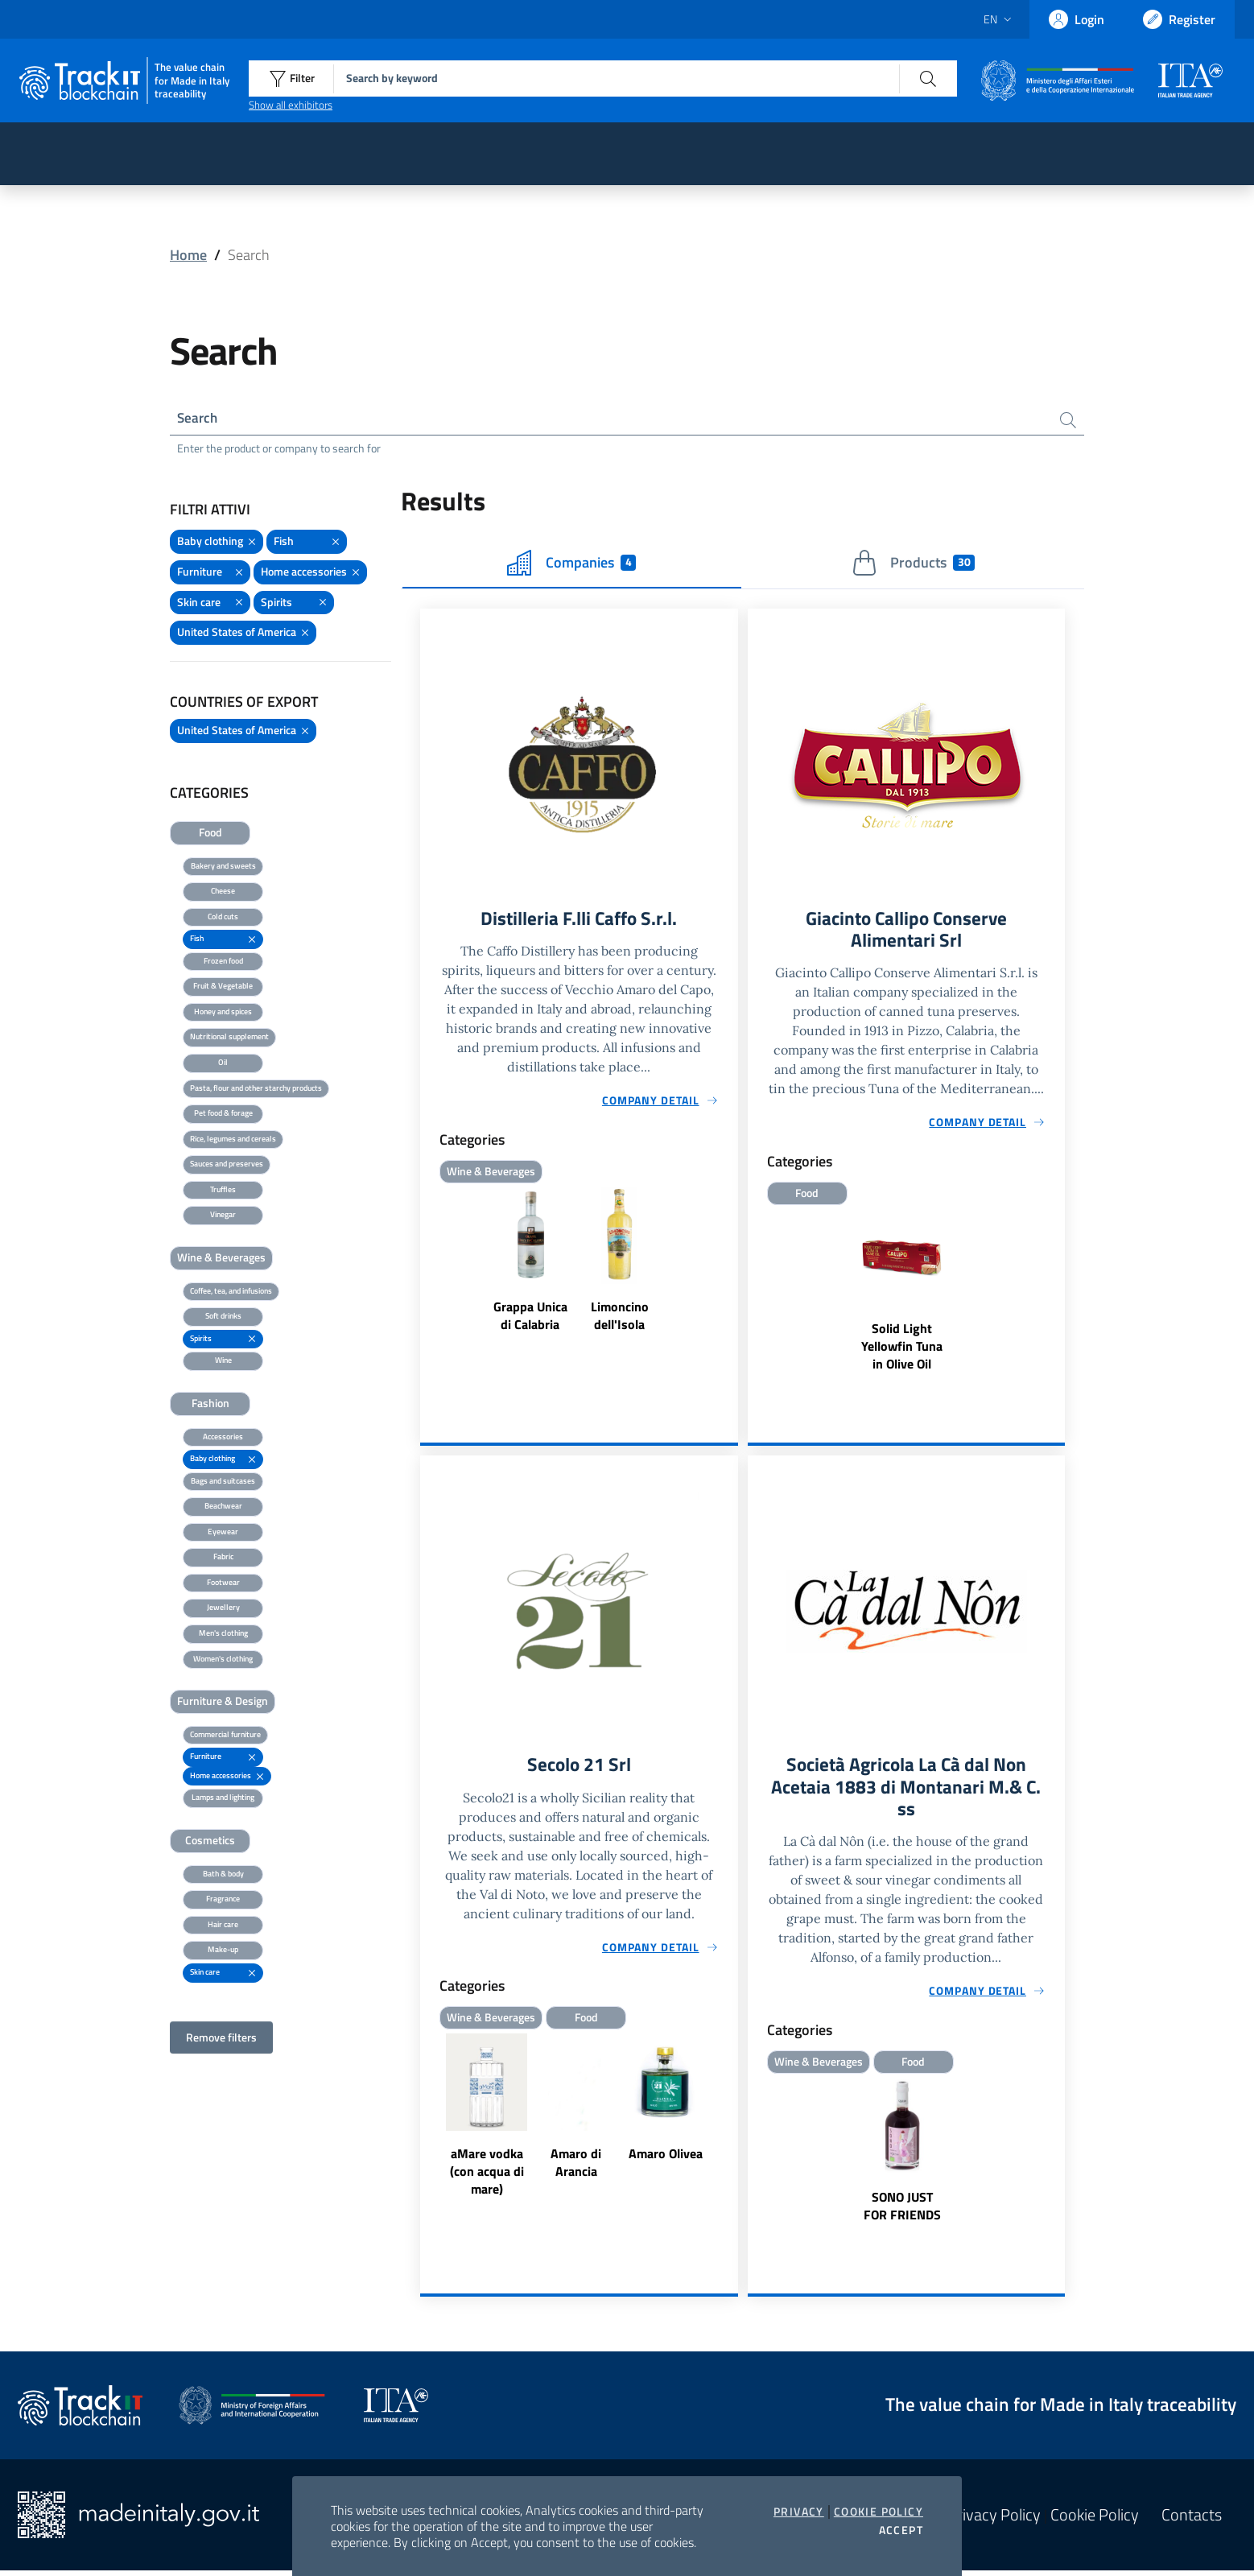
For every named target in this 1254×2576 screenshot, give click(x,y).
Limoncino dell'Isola (620, 1317)
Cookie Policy (878, 2511)
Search (198, 418)
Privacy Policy (994, 2520)
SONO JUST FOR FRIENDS (902, 2211)
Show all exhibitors (290, 105)
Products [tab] (913, 564)
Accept (901, 2530)
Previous (427, 2121)
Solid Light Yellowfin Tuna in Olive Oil (902, 1349)
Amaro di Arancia (576, 2166)
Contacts (1191, 2520)
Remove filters (221, 2037)
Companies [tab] (571, 564)
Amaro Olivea (666, 2157)
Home (188, 255)
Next (731, 2121)
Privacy (798, 2511)
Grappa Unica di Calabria (530, 1317)
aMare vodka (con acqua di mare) (487, 2175)
